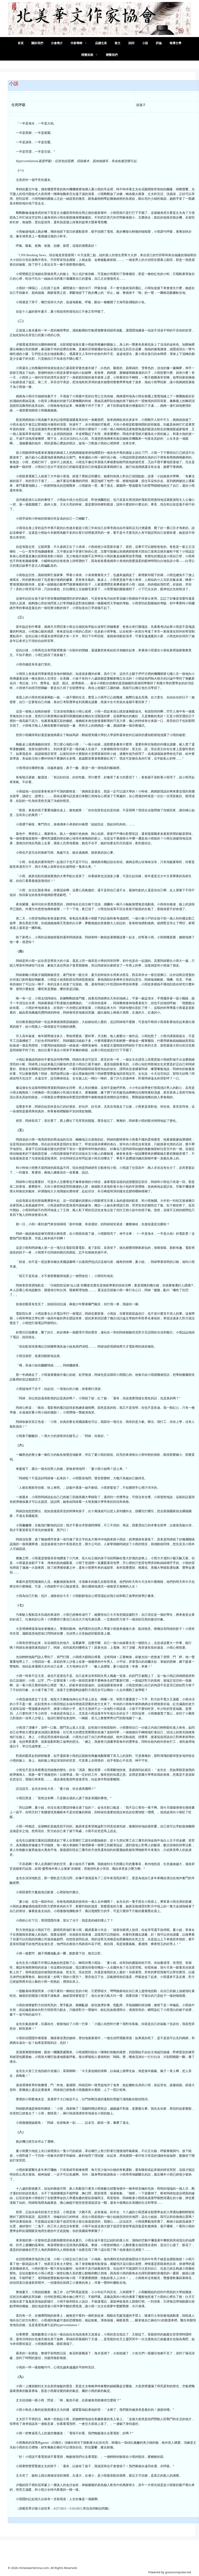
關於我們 (37, 43)
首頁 (21, 43)
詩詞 (131, 43)
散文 (118, 43)
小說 (145, 43)
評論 (159, 43)
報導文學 (175, 43)
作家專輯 (81, 43)
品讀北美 (101, 43)
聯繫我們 (112, 55)
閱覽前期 (91, 55)
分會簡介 (57, 43)
